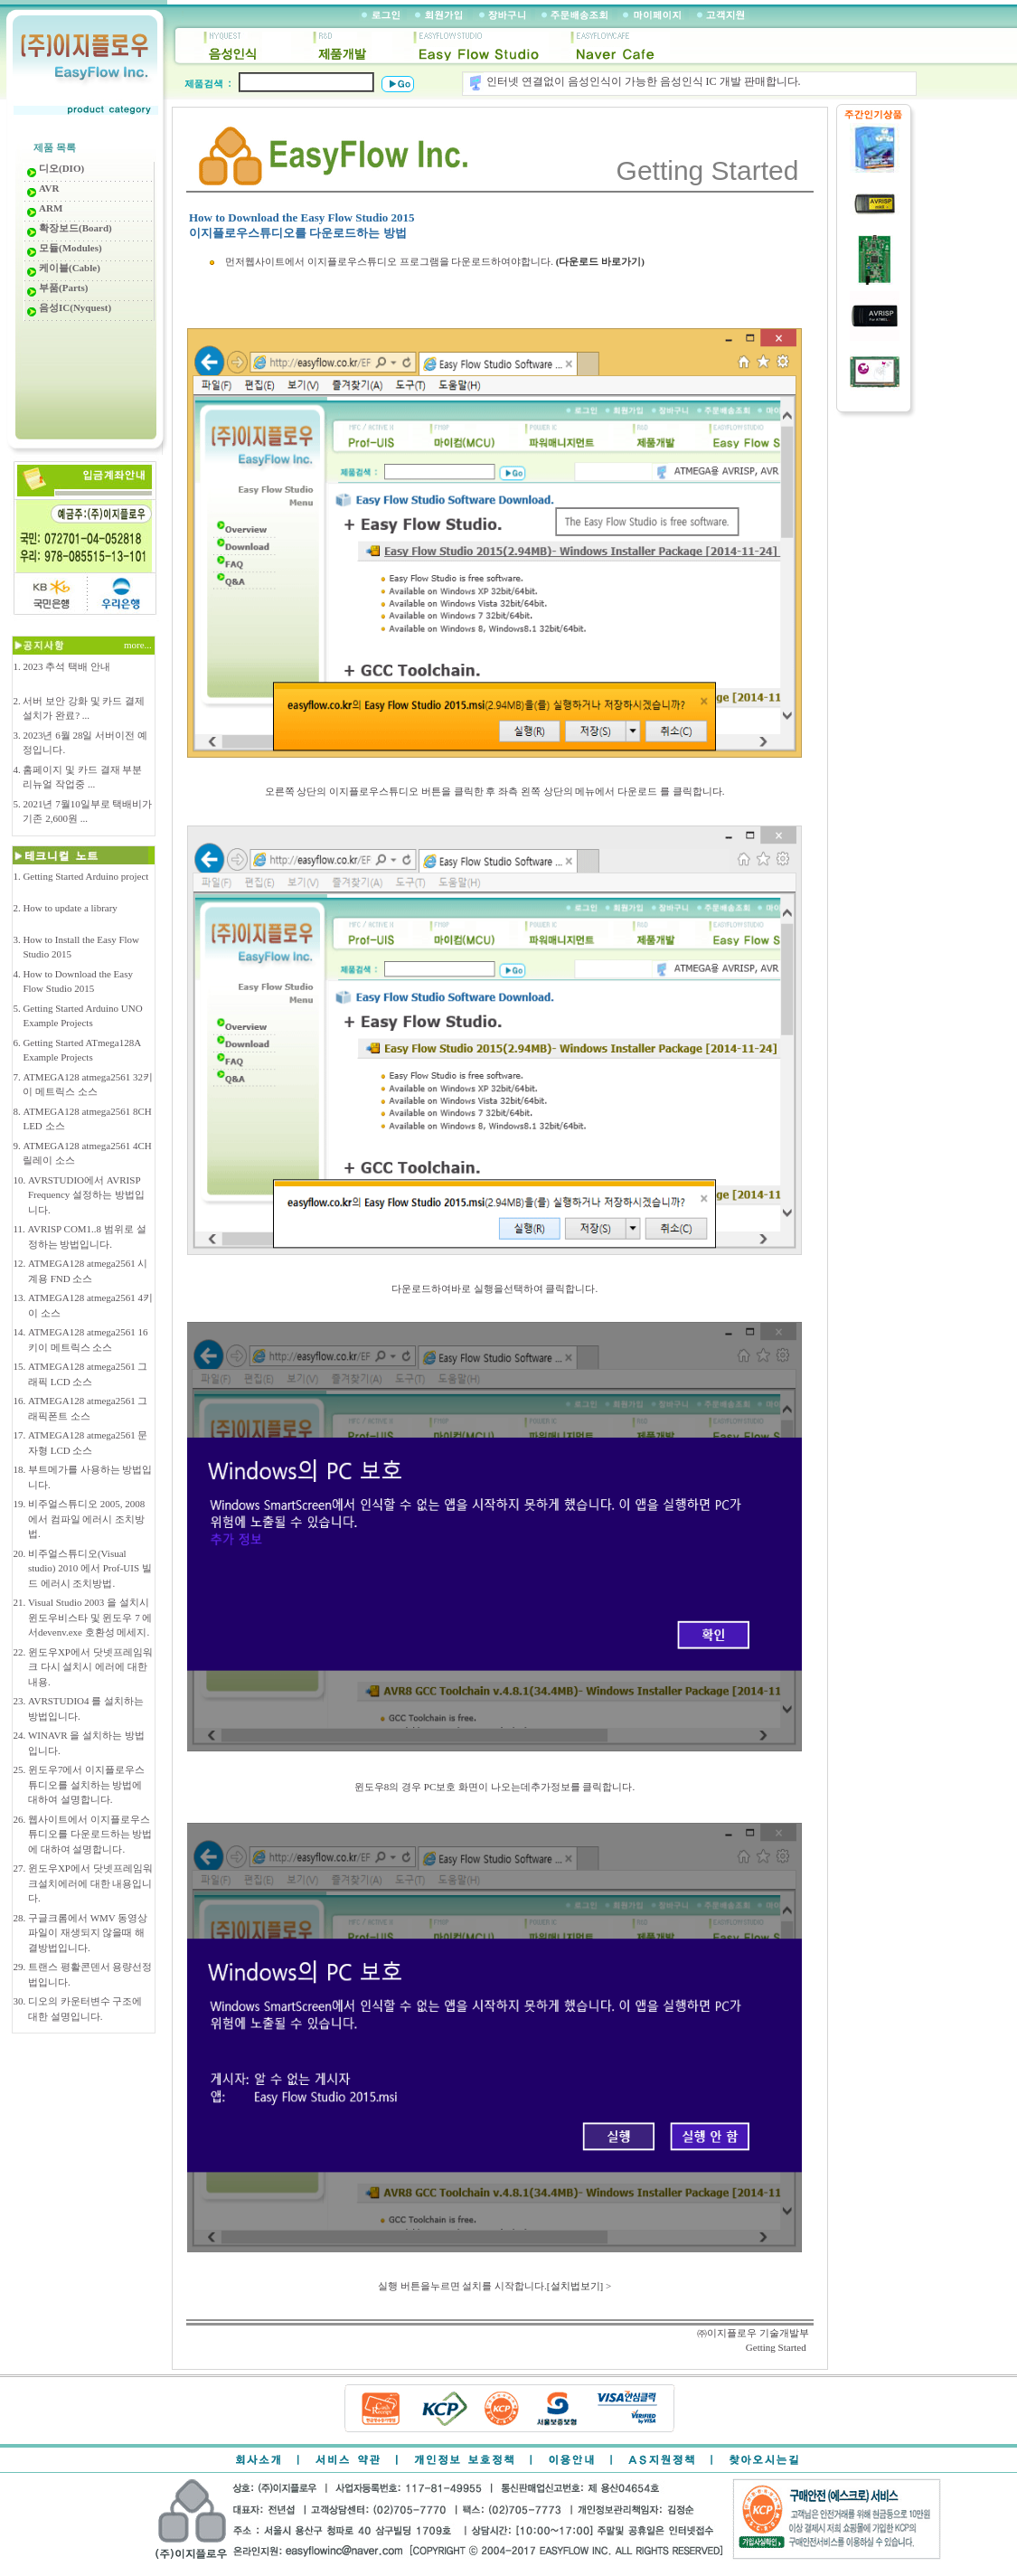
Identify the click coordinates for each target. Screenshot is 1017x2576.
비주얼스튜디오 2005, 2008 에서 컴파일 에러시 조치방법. (86, 1518)
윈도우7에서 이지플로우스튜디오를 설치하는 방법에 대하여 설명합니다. (86, 1784)
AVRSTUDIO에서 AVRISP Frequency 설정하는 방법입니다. (86, 1195)
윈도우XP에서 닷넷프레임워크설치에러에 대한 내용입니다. (90, 1883)
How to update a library (70, 907)
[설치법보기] (575, 2285)
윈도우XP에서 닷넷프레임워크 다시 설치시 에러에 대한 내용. (90, 1667)
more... (139, 644)
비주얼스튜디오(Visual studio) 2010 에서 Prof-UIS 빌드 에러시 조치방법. (90, 1568)
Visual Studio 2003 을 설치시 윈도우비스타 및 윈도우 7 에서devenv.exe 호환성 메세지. (90, 1617)
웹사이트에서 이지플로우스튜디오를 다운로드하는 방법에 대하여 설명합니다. (90, 1834)
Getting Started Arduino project (85, 876)
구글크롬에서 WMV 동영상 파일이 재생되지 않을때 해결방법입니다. (87, 1932)
